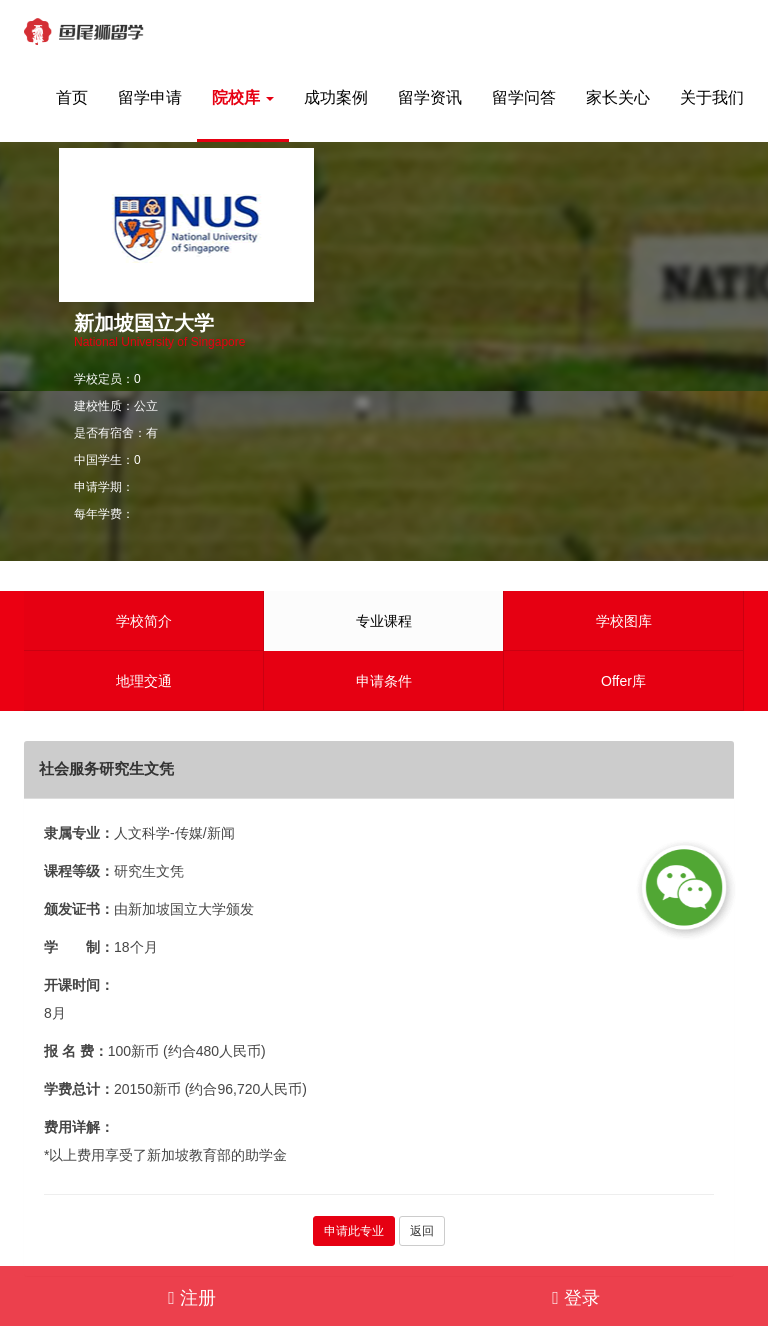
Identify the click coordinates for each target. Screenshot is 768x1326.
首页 (72, 97)
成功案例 (336, 97)
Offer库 (623, 681)
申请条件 (384, 681)
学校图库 (624, 621)
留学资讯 (430, 97)
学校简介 (144, 621)
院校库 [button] (243, 97)
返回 (422, 1231)
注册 (192, 1298)
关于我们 (712, 97)
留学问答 (524, 97)
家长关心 (618, 97)
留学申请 (150, 97)
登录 (576, 1298)
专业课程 (384, 621)
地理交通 (144, 681)
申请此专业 (354, 1231)
